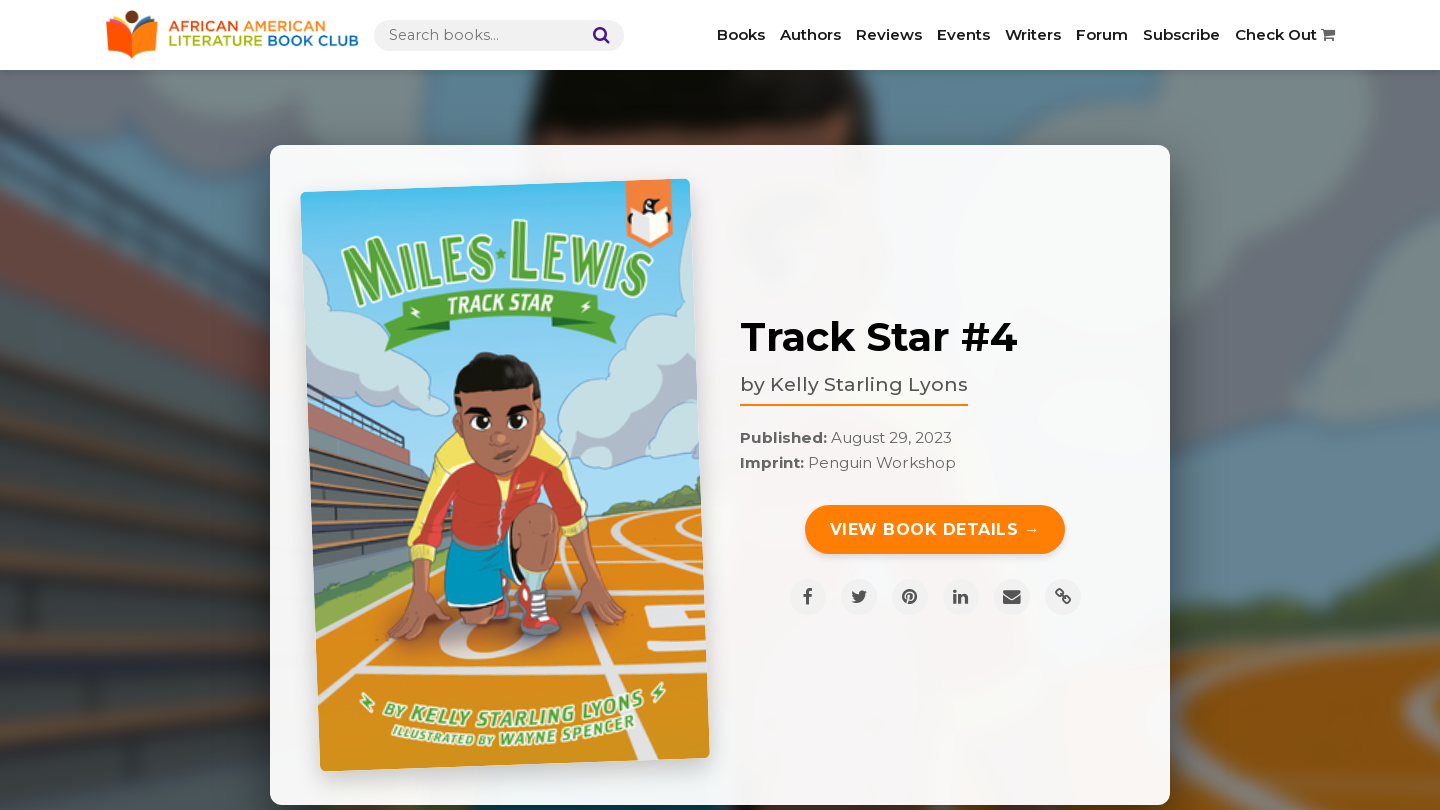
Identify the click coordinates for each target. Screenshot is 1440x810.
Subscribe (1181, 34)
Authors (810, 34)
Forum (1102, 34)
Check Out (1285, 34)
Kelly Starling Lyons (869, 384)
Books (741, 34)
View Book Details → (935, 529)
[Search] (597, 35)
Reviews (889, 34)
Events (963, 34)
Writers (1033, 34)
